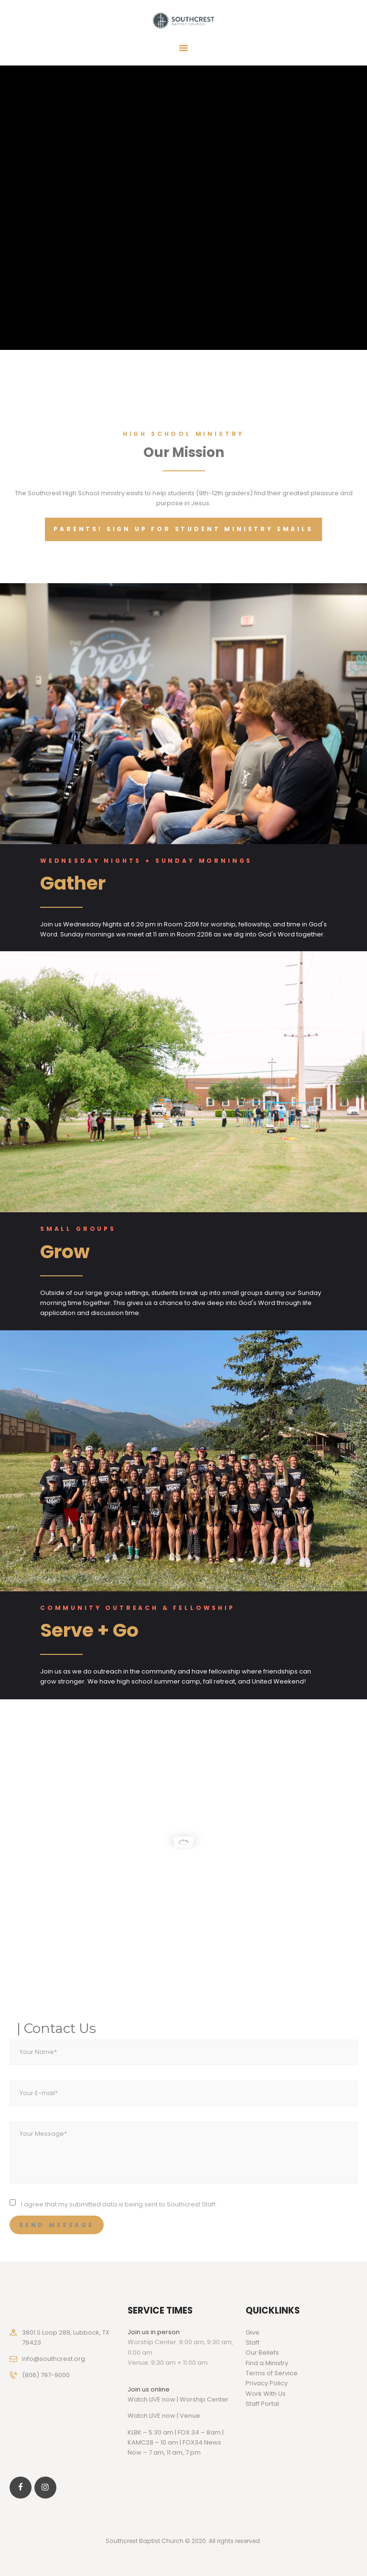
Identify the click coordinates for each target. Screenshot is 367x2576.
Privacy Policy (267, 2383)
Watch (138, 2415)
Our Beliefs (262, 2352)
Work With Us (266, 2393)
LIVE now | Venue (174, 2415)
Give (252, 2332)
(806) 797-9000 (46, 2375)
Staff (252, 2342)
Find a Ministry (267, 2363)
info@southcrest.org (53, 2358)
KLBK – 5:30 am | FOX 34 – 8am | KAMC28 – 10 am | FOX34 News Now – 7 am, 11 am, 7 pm (176, 2442)
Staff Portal (262, 2403)
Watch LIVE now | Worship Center (178, 2399)
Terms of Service (272, 2373)
